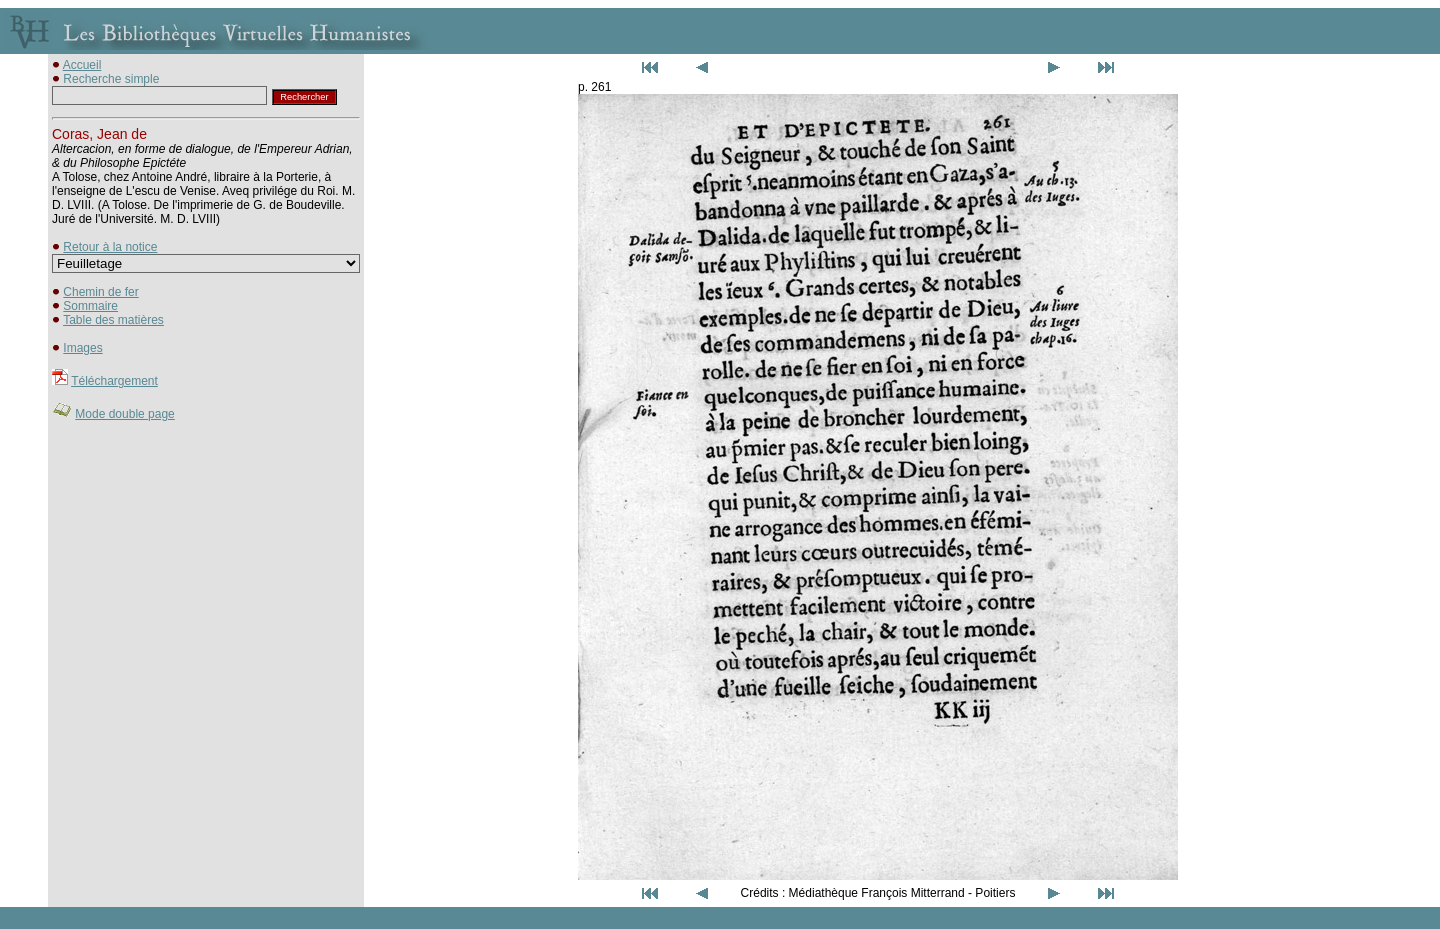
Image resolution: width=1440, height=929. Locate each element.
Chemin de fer (100, 292)
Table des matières (113, 320)
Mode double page (124, 414)
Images (82, 348)
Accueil (82, 65)
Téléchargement (114, 381)
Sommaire (90, 306)
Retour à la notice (110, 247)
